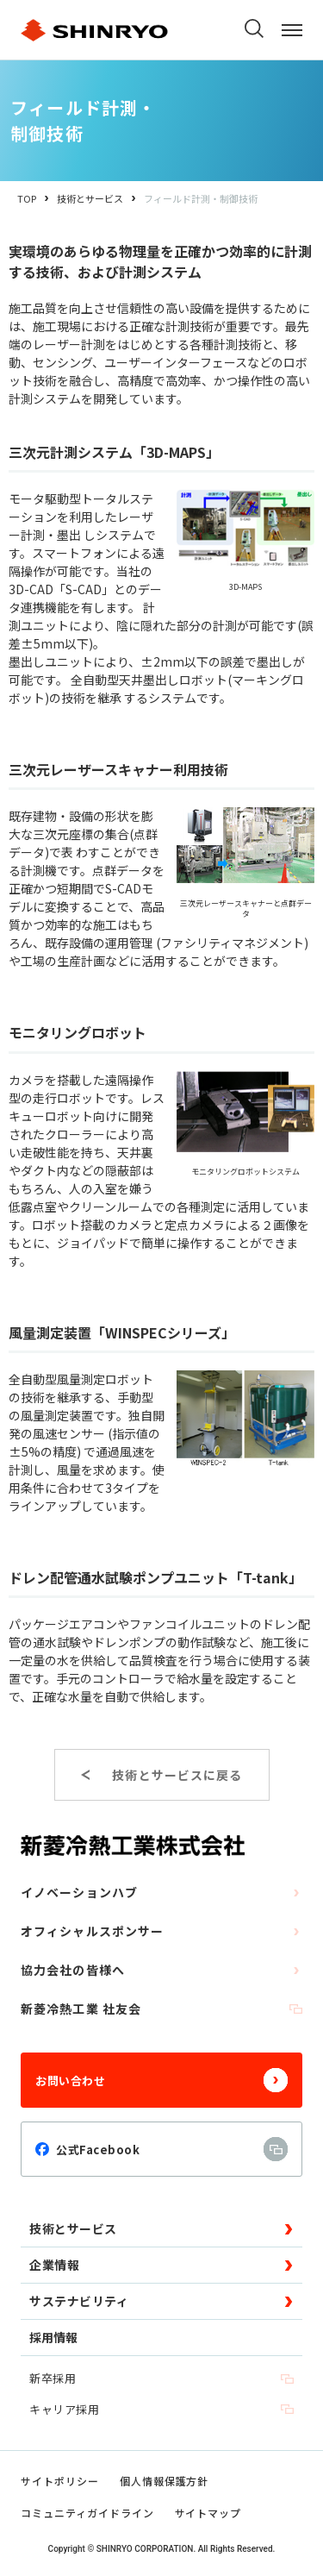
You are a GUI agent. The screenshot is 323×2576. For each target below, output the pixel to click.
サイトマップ (208, 2512)
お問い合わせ (161, 2080)
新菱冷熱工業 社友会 (161, 2008)
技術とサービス (90, 198)
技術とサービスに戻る (177, 1774)
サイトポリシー (60, 2480)
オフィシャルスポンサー (161, 1931)
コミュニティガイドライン (87, 2512)
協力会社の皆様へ (161, 1969)
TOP (26, 198)
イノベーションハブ (161, 1892)
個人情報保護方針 (164, 2480)
